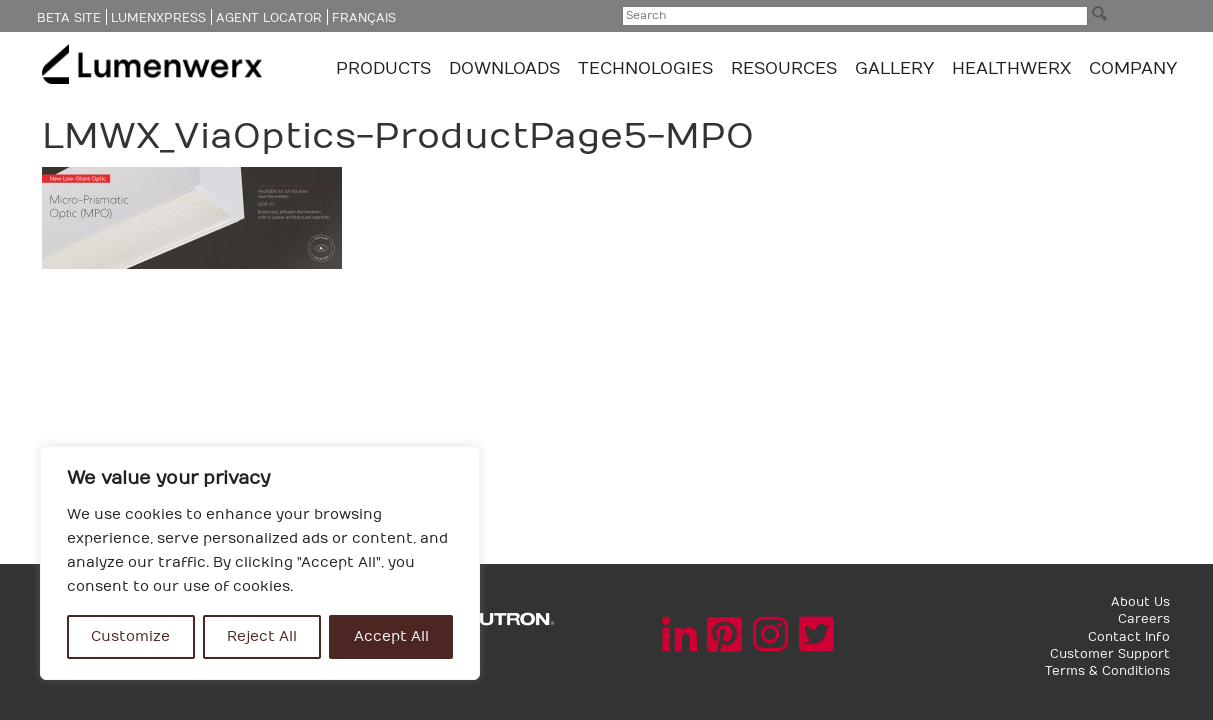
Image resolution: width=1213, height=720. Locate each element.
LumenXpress (158, 18)
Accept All (391, 636)
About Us (1140, 602)
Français (364, 18)
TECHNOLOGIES (648, 69)
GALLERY (894, 69)
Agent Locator (269, 18)
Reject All (262, 636)
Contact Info (1129, 637)
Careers (1144, 619)
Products (386, 69)
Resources (786, 69)
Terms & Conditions (1107, 671)
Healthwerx (1011, 69)
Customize (130, 636)
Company (1133, 69)
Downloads (507, 69)
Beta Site (69, 18)
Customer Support (1110, 654)
